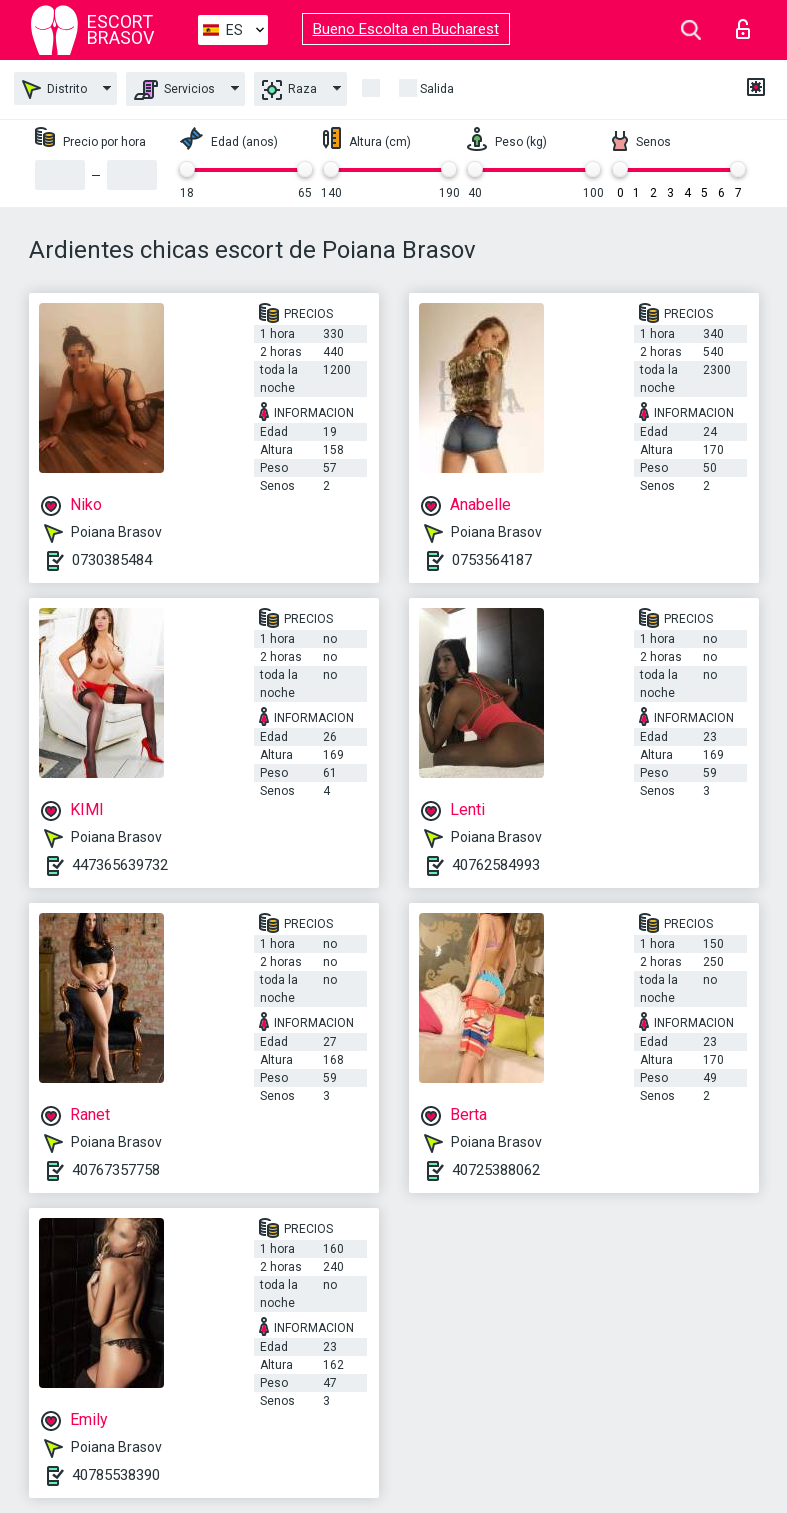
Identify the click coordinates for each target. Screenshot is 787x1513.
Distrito (54, 89)
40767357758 (116, 1170)
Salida (437, 89)
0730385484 (112, 560)
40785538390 (116, 1475)
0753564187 (492, 560)
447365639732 (120, 865)
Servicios (174, 90)
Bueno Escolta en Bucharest (406, 29)
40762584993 (496, 865)
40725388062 (496, 1170)
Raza (289, 90)
